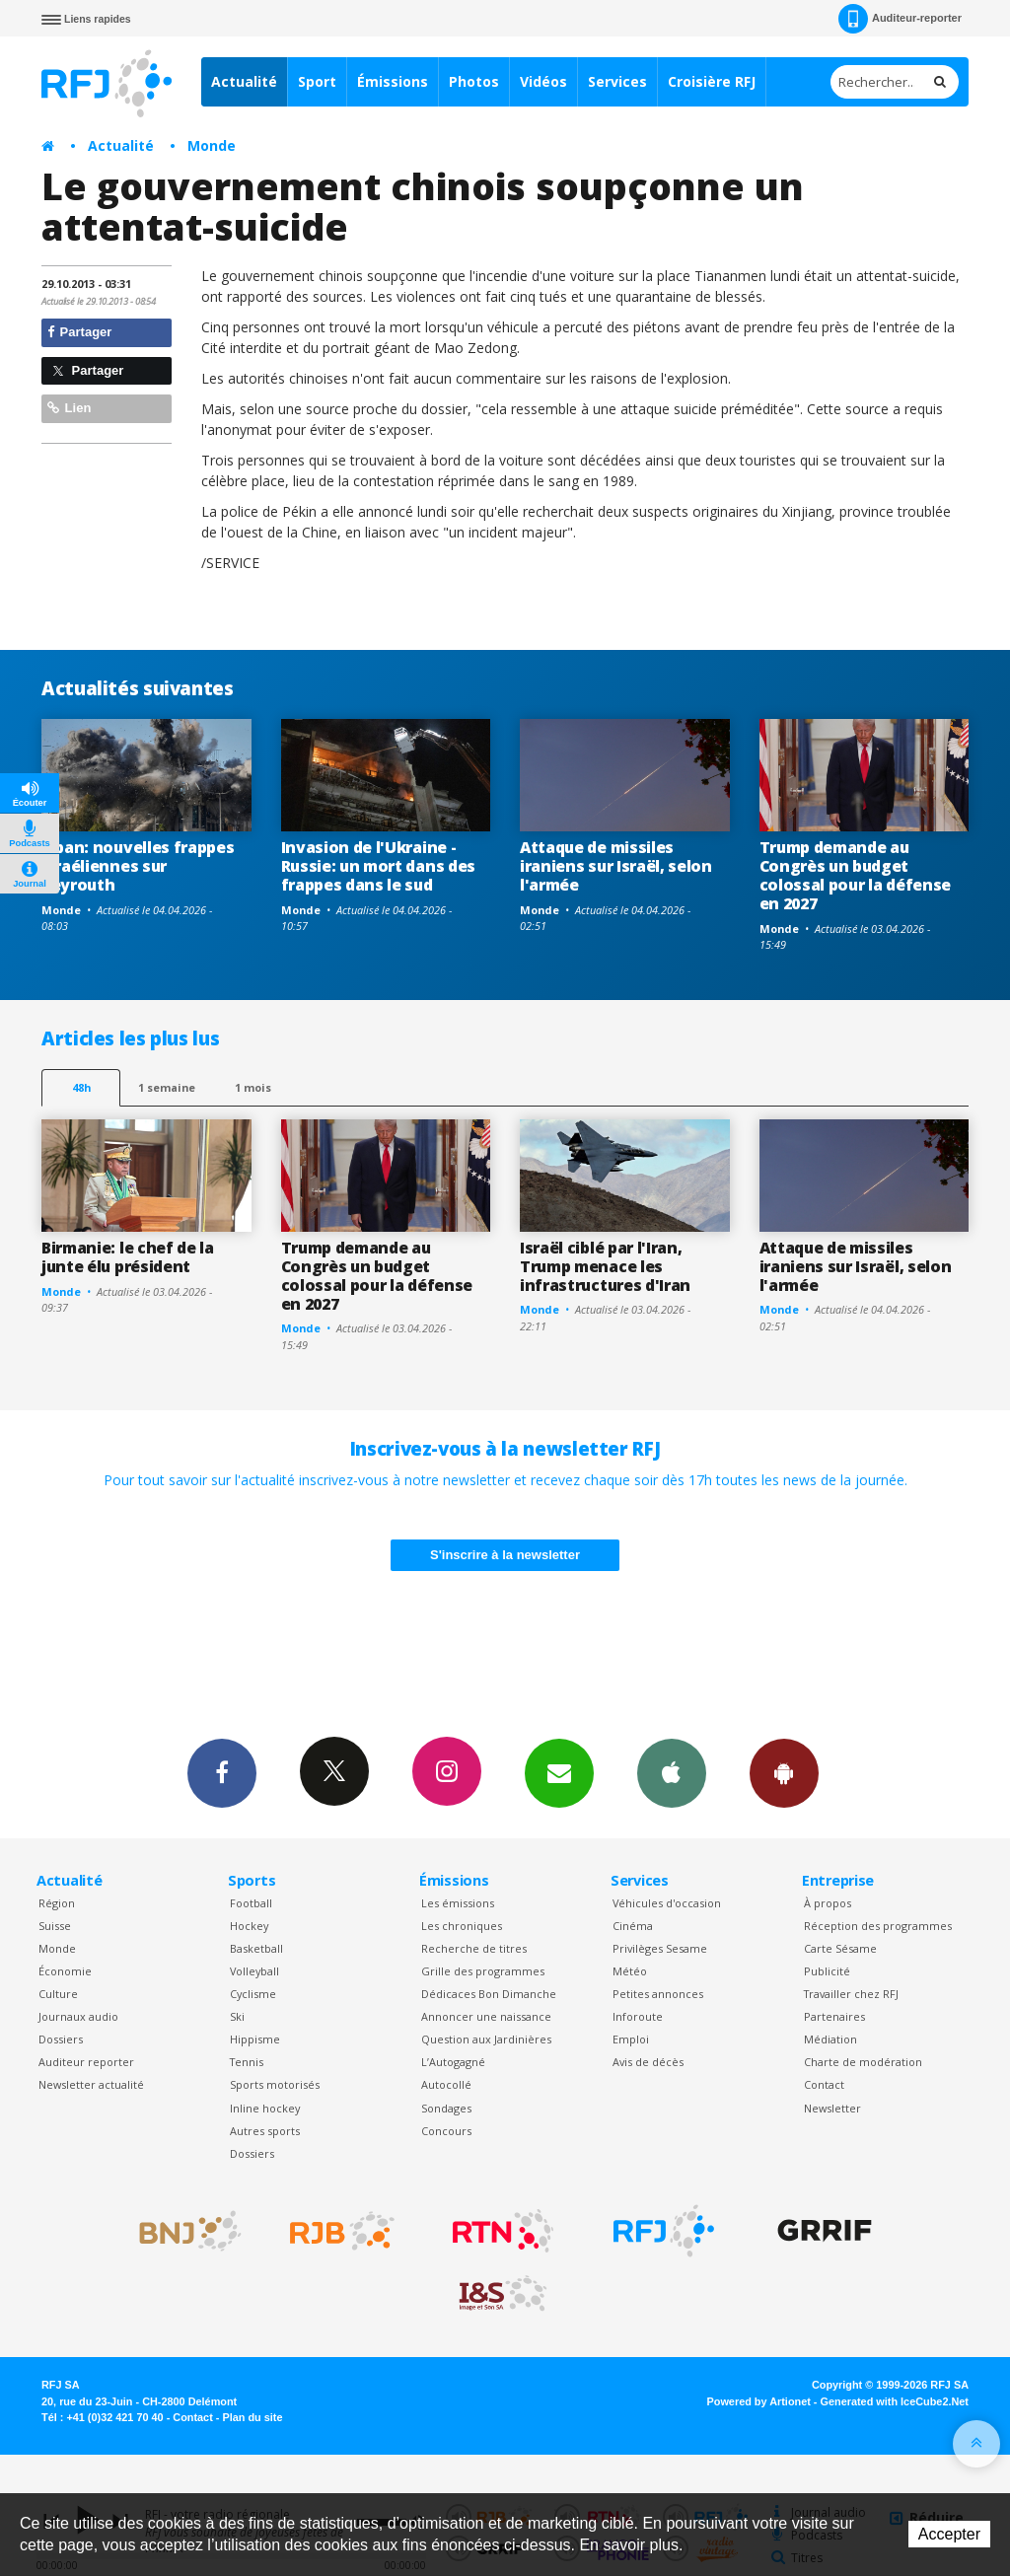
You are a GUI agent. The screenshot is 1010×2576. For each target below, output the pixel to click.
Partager (79, 331)
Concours (446, 2130)
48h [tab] (81, 1087)
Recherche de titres (474, 1948)
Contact (824, 2084)
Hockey (249, 1925)
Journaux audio (78, 2016)
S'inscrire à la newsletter (505, 1554)
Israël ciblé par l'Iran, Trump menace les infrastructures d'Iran (605, 1266)
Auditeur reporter (86, 2061)
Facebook (221, 1772)
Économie (65, 1971)
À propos (827, 1902)
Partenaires (834, 2016)
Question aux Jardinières (486, 2039)
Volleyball (254, 1971)
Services (617, 81)
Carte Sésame (840, 1948)
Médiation (830, 2039)
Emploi (631, 2039)
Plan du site (252, 2417)
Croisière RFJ (712, 81)
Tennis (246, 2061)
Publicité (827, 1971)
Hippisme (255, 2039)
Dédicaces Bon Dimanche (488, 1993)
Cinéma (633, 1925)
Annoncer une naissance (486, 2016)
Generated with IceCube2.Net (895, 2401)
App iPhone (671, 1772)
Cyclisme (253, 1993)
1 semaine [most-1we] (166, 1087)
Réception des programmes (878, 1925)
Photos (474, 81)
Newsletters (559, 1772)
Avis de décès (648, 2061)
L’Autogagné (453, 2061)
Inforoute (638, 2016)
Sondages (446, 2108)
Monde (211, 145)
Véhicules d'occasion (667, 1902)
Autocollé (446, 2084)
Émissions (392, 81)
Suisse (54, 1925)
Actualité (244, 81)
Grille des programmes (482, 1971)
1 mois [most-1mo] (253, 1087)
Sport (317, 81)
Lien (69, 407)
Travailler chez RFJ (851, 1993)
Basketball (256, 1948)
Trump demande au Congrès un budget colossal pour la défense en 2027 (855, 875)
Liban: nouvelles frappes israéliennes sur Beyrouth (137, 865)
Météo (630, 1971)
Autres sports (265, 2130)
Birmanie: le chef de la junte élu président (127, 1257)
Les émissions (457, 1902)
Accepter (949, 2534)
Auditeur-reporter (900, 19)
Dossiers (60, 2039)
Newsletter (832, 2108)
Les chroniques (461, 1925)
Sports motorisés (275, 2084)
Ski (237, 2016)
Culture (58, 1993)
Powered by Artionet (759, 2401)
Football (251, 1902)
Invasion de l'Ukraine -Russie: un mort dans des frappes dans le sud (378, 865)
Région (56, 1902)
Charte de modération (863, 2061)
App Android (784, 1772)
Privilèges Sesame (660, 1948)
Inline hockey (265, 2108)
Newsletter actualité (91, 2084)
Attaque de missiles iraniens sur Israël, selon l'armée (616, 865)
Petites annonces (658, 1993)
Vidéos (543, 81)
